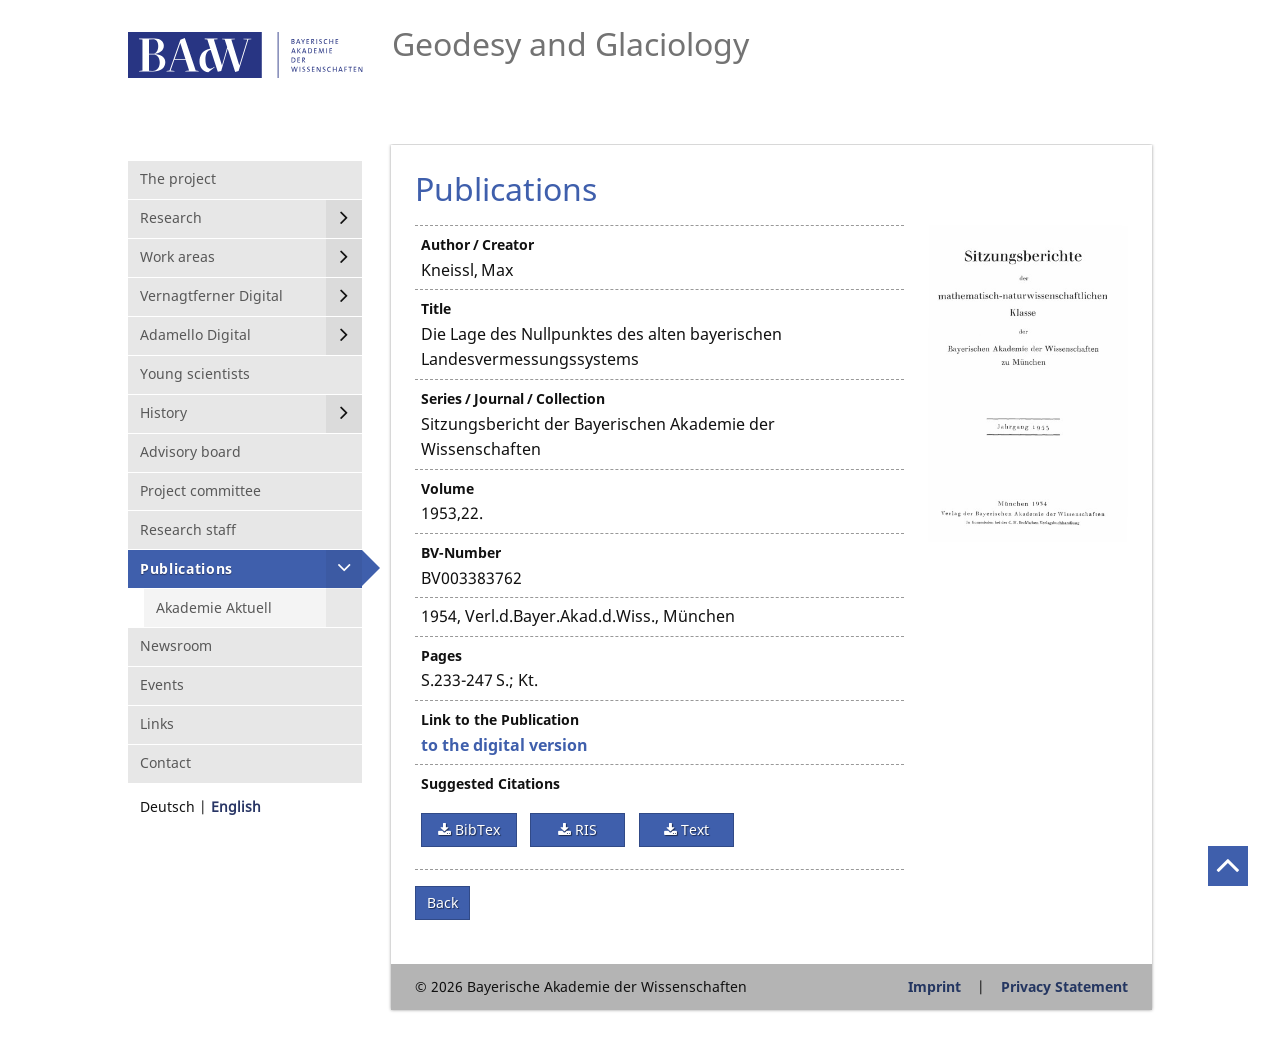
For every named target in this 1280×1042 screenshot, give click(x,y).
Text (693, 829)
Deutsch (167, 806)
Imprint (934, 986)
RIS (584, 829)
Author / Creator (477, 244)
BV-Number (461, 552)
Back (442, 902)
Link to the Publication (500, 719)
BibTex (475, 829)
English (236, 806)
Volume (447, 488)
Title (436, 308)
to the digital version (504, 745)
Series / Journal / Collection (513, 398)
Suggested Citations (490, 783)
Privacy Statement (1064, 986)
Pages (441, 655)
